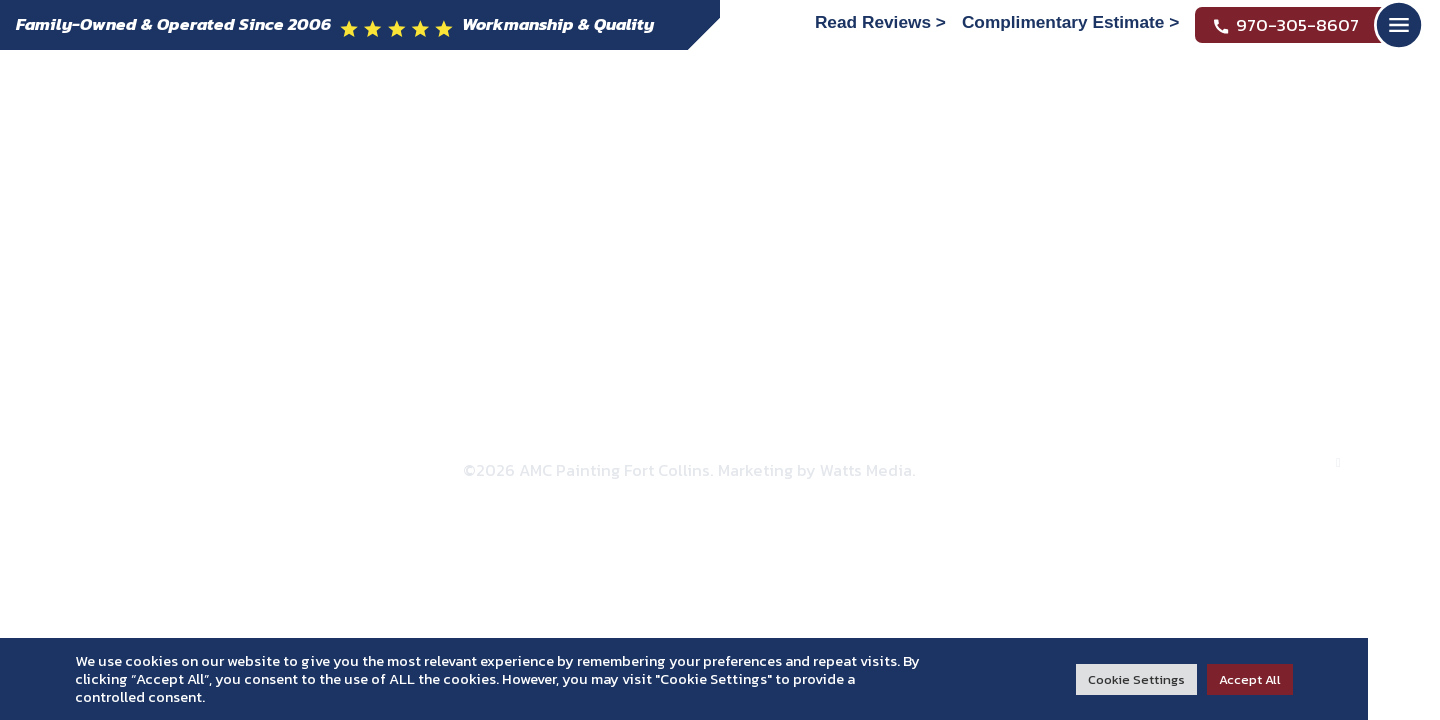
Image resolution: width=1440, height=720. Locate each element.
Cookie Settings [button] (1136, 679)
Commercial (581, 225)
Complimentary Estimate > (1070, 22)
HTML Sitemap (1076, 442)
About (228, 225)
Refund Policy (517, 442)
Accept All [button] (1250, 679)
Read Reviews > (880, 22)
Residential (389, 225)
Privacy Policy (640, 442)
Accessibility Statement (800, 442)
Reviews (793, 225)
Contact (956, 225)
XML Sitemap (955, 442)
